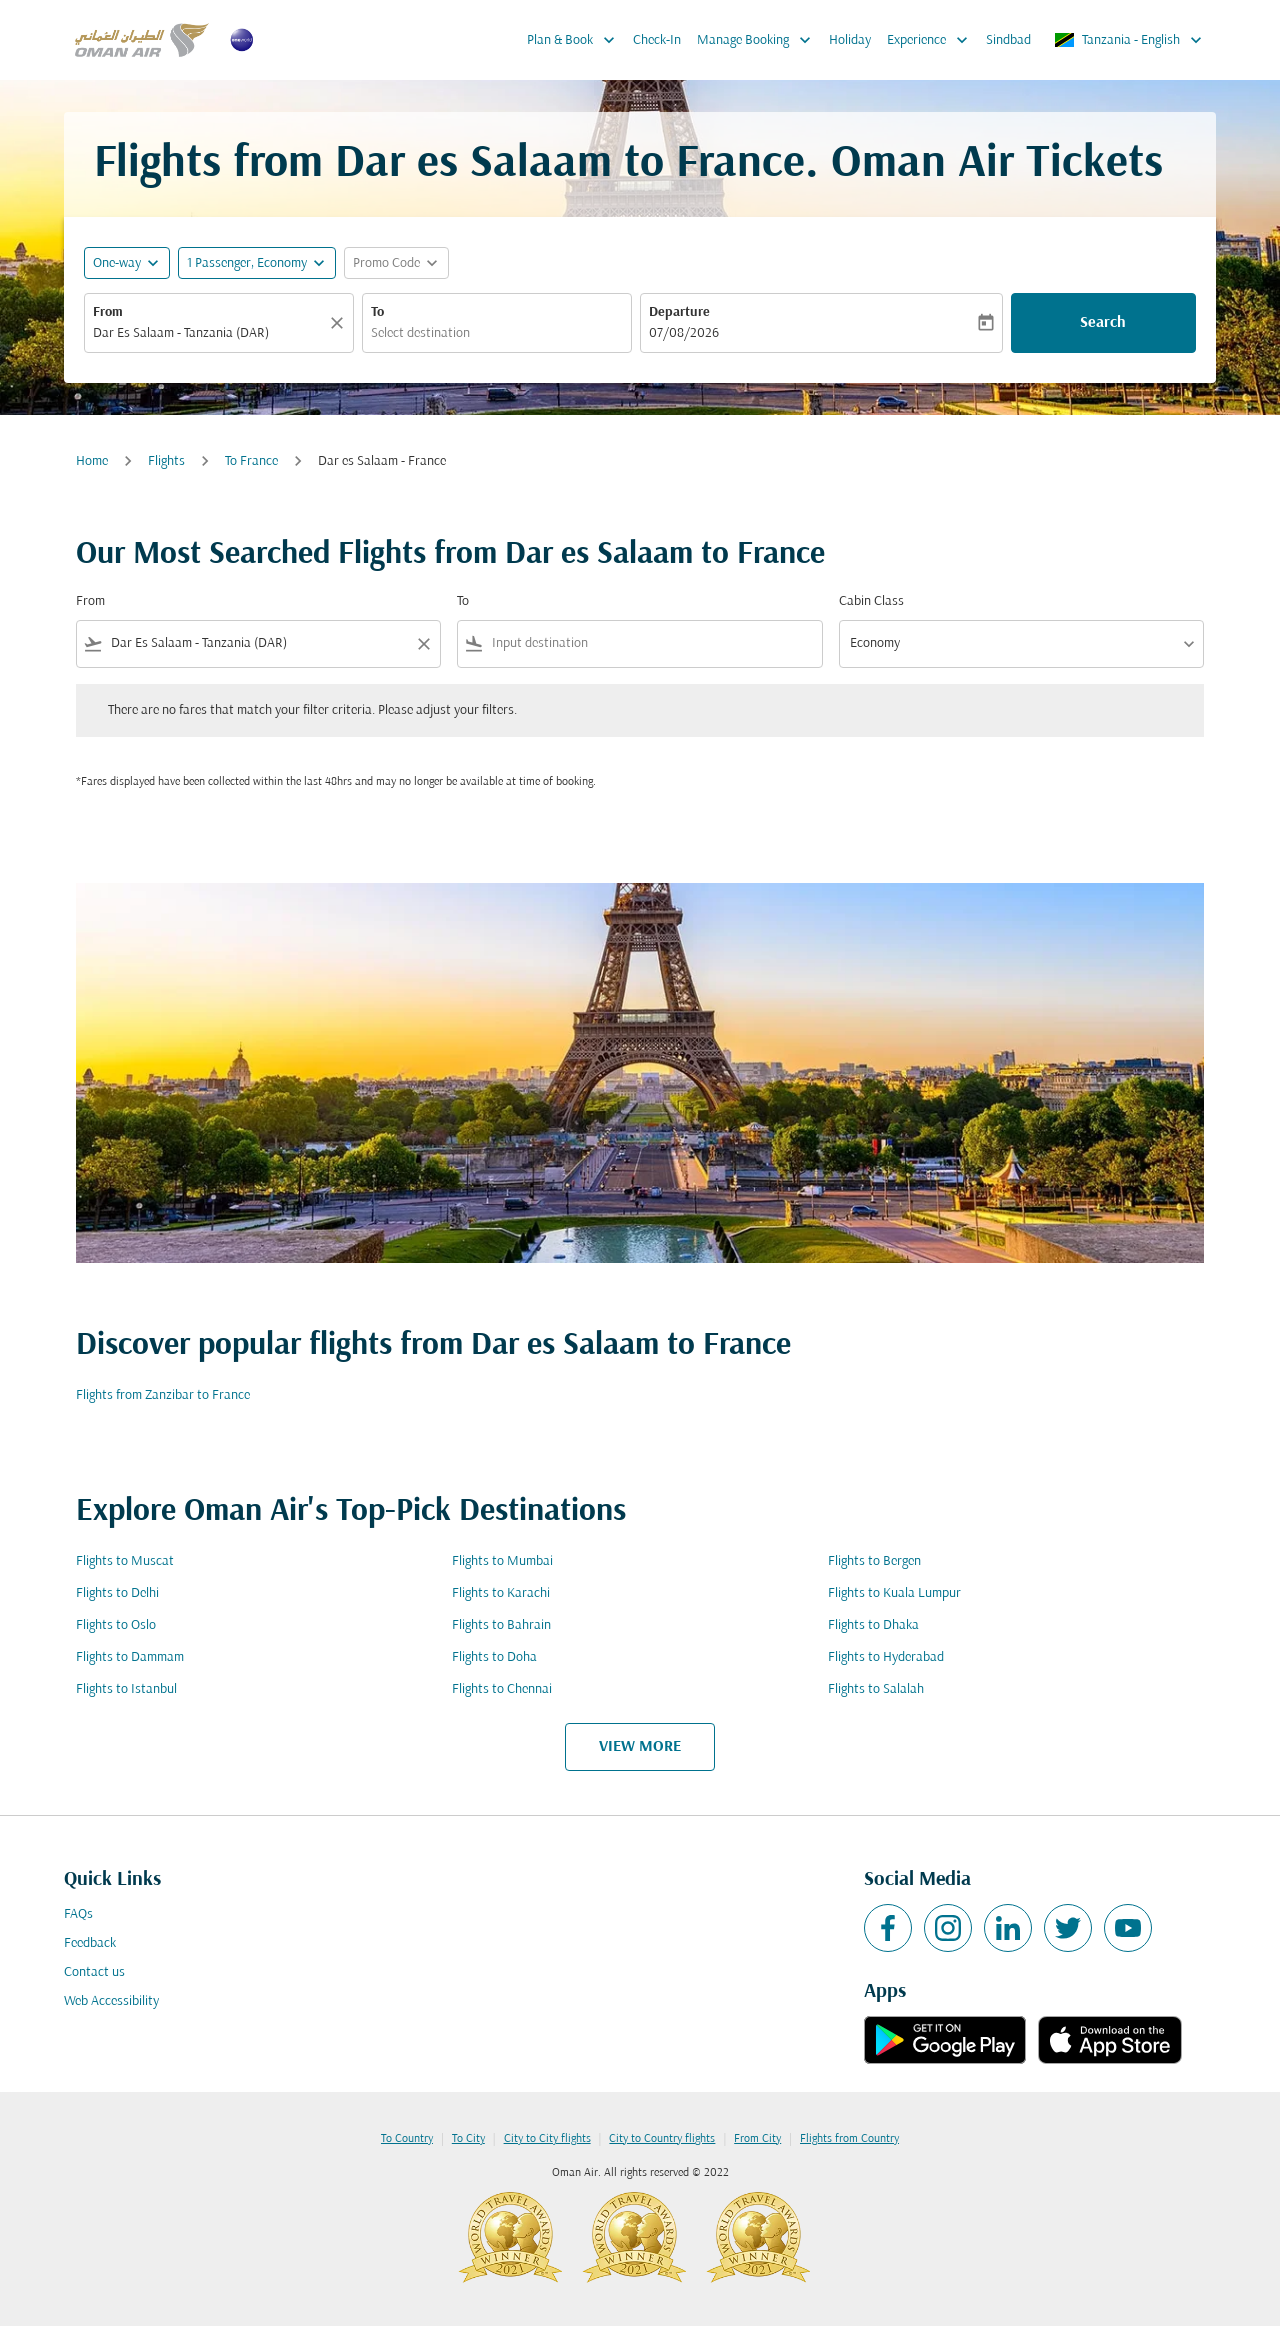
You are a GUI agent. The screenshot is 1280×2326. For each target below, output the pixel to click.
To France (251, 461)
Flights (166, 461)
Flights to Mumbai (502, 1561)
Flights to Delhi (117, 1593)
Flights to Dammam (130, 1657)
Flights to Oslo (116, 1625)
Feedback (90, 1943)
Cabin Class (871, 601)
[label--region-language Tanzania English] (1129, 40)
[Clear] (340, 323)
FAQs (78, 1914)
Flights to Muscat (125, 1561)
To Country (407, 2139)
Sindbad (1008, 40)
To (377, 312)
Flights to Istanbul (126, 1689)
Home (92, 461)
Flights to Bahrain (501, 1625)
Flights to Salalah (876, 1689)
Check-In (657, 40)
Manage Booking (759, 40)
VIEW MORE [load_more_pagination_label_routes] (640, 1747)
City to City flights (547, 2139)
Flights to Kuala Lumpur (894, 1593)
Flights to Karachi (501, 1593)
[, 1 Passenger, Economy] (247, 263)
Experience (932, 40)
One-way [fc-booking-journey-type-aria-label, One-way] (117, 263)
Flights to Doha (494, 1657)
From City (757, 2139)
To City (468, 2139)
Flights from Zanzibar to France (163, 1395)
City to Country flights (662, 2139)
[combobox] (209, 333)
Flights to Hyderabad (886, 1657)
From (108, 312)
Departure (679, 312)
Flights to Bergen (874, 1561)
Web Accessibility (111, 2001)
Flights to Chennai (502, 1689)
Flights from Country (849, 2139)
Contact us (94, 1972)
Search (1103, 323)
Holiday (850, 40)
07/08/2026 (684, 333)
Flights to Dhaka (873, 1625)
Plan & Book (576, 40)
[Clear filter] (423, 644)
